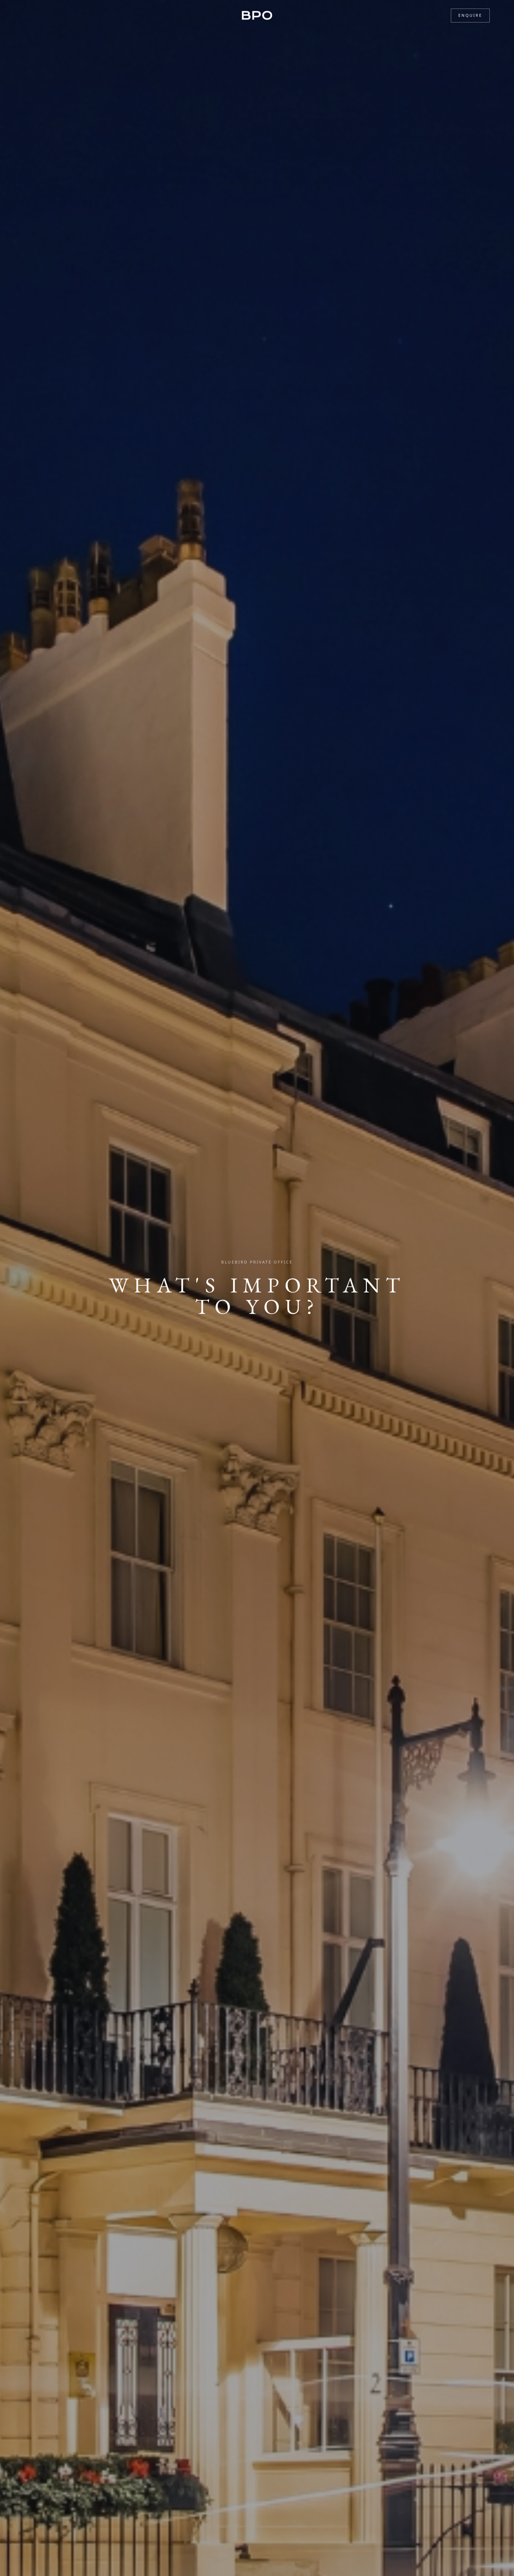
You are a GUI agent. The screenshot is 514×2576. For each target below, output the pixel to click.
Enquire (470, 15)
